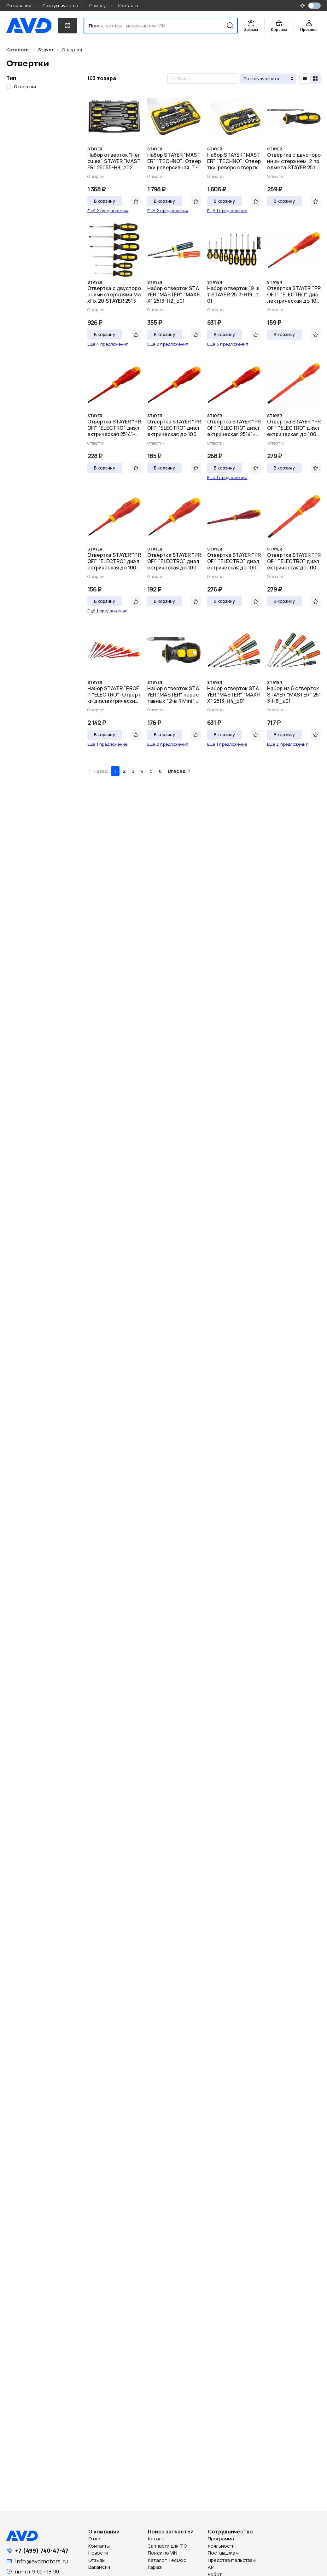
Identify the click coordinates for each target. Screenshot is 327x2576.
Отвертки (72, 50)
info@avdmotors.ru (41, 2561)
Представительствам (232, 2560)
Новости (98, 2553)
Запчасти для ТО (167, 2546)
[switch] (314, 6)
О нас (95, 2538)
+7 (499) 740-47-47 (41, 2550)
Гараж (155, 2567)
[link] (46, 50)
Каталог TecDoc (167, 2560)
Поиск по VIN (162, 2553)
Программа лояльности (221, 2542)
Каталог (157, 2538)
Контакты (128, 6)
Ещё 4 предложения (108, 344)
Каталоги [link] (18, 50)
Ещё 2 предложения (108, 210)
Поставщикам (223, 2553)
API (211, 2567)
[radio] (304, 78)
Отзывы (96, 2560)
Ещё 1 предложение (227, 210)
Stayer (46, 50)
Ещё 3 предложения (227, 344)
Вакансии (99, 2567)
